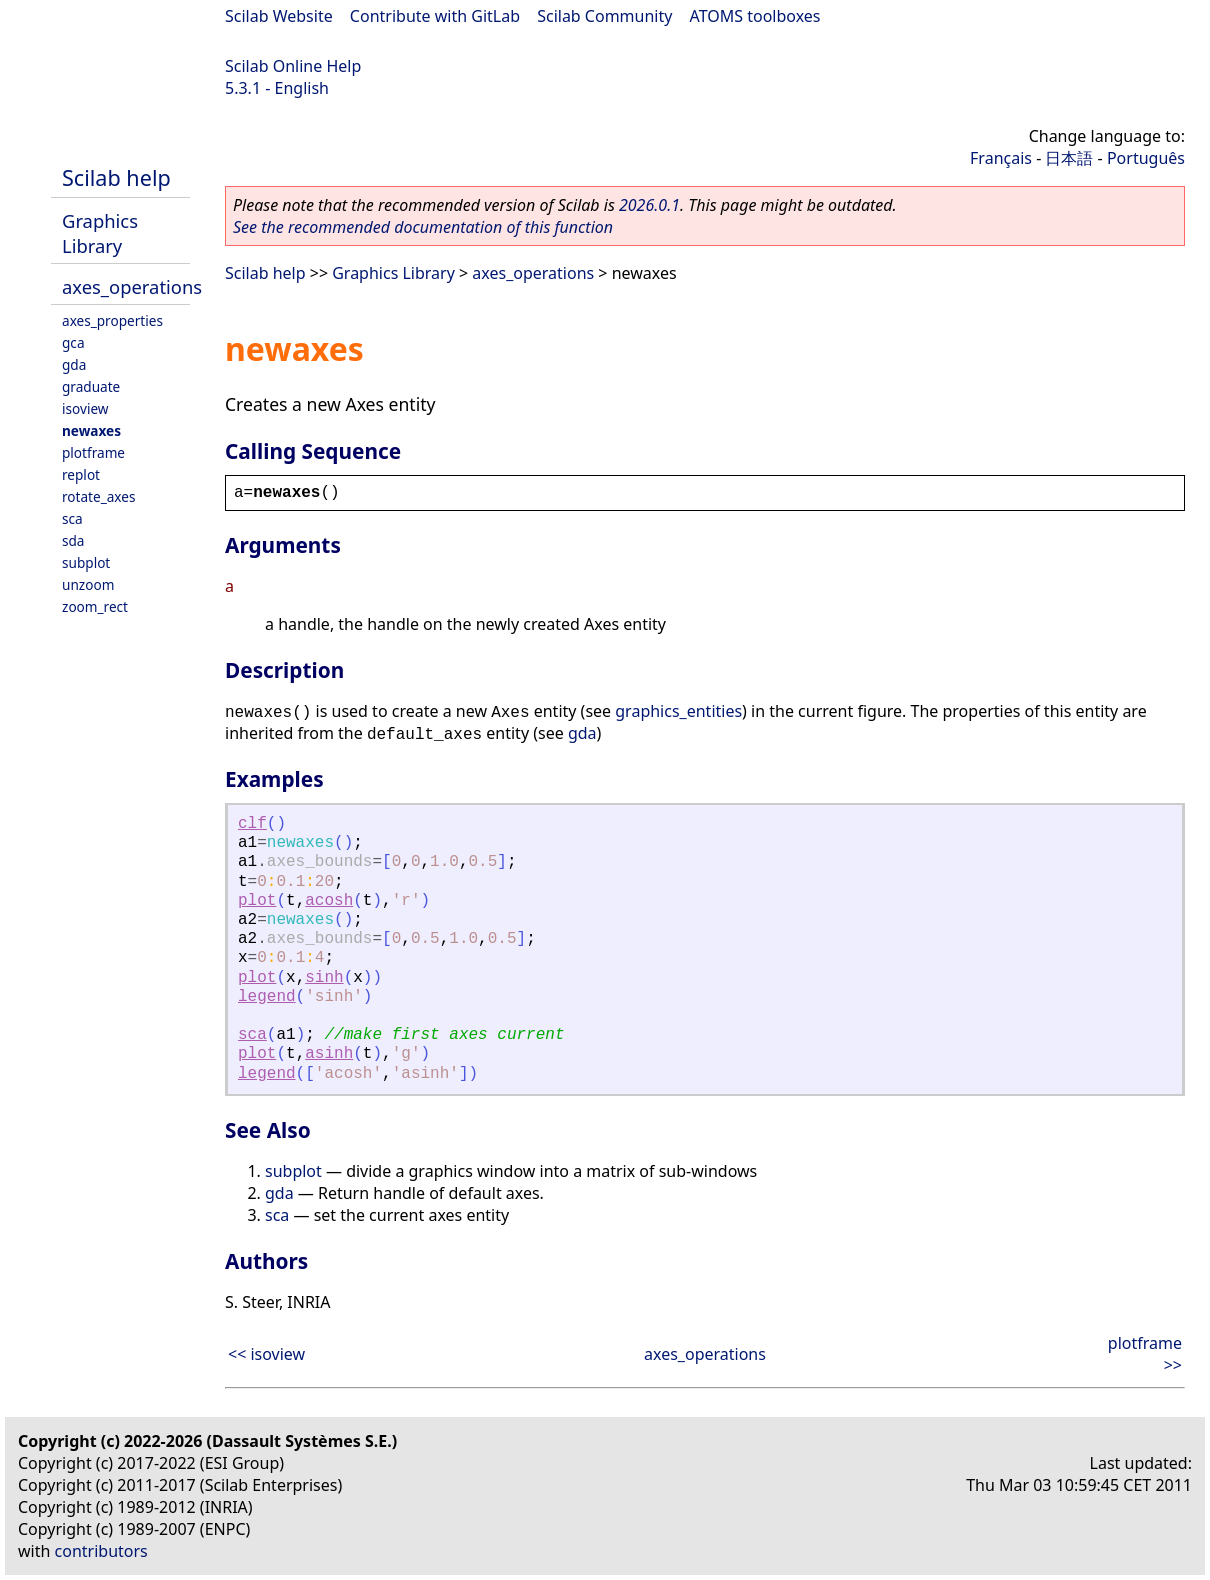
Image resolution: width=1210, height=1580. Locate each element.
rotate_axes (98, 496)
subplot (86, 562)
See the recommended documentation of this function (423, 227)
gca (73, 342)
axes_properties (112, 320)
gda (74, 364)
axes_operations (132, 286)
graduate (91, 386)
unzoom (88, 584)
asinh (329, 1054)
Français (1001, 158)
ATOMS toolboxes (755, 16)
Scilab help (116, 177)
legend (267, 997)
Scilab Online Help (293, 66)
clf (252, 824)
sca (72, 518)
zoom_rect (95, 606)
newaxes (91, 430)
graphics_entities (678, 711)
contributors (101, 1551)
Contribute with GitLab (435, 16)
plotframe (93, 452)
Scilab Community (604, 16)
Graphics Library (100, 233)
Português (1146, 158)
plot (257, 901)
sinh (324, 978)
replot (81, 474)
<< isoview (266, 1354)
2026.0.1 (649, 205)
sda (73, 540)
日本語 (1069, 158)
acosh (329, 901)
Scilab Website (279, 16)
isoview (85, 408)
